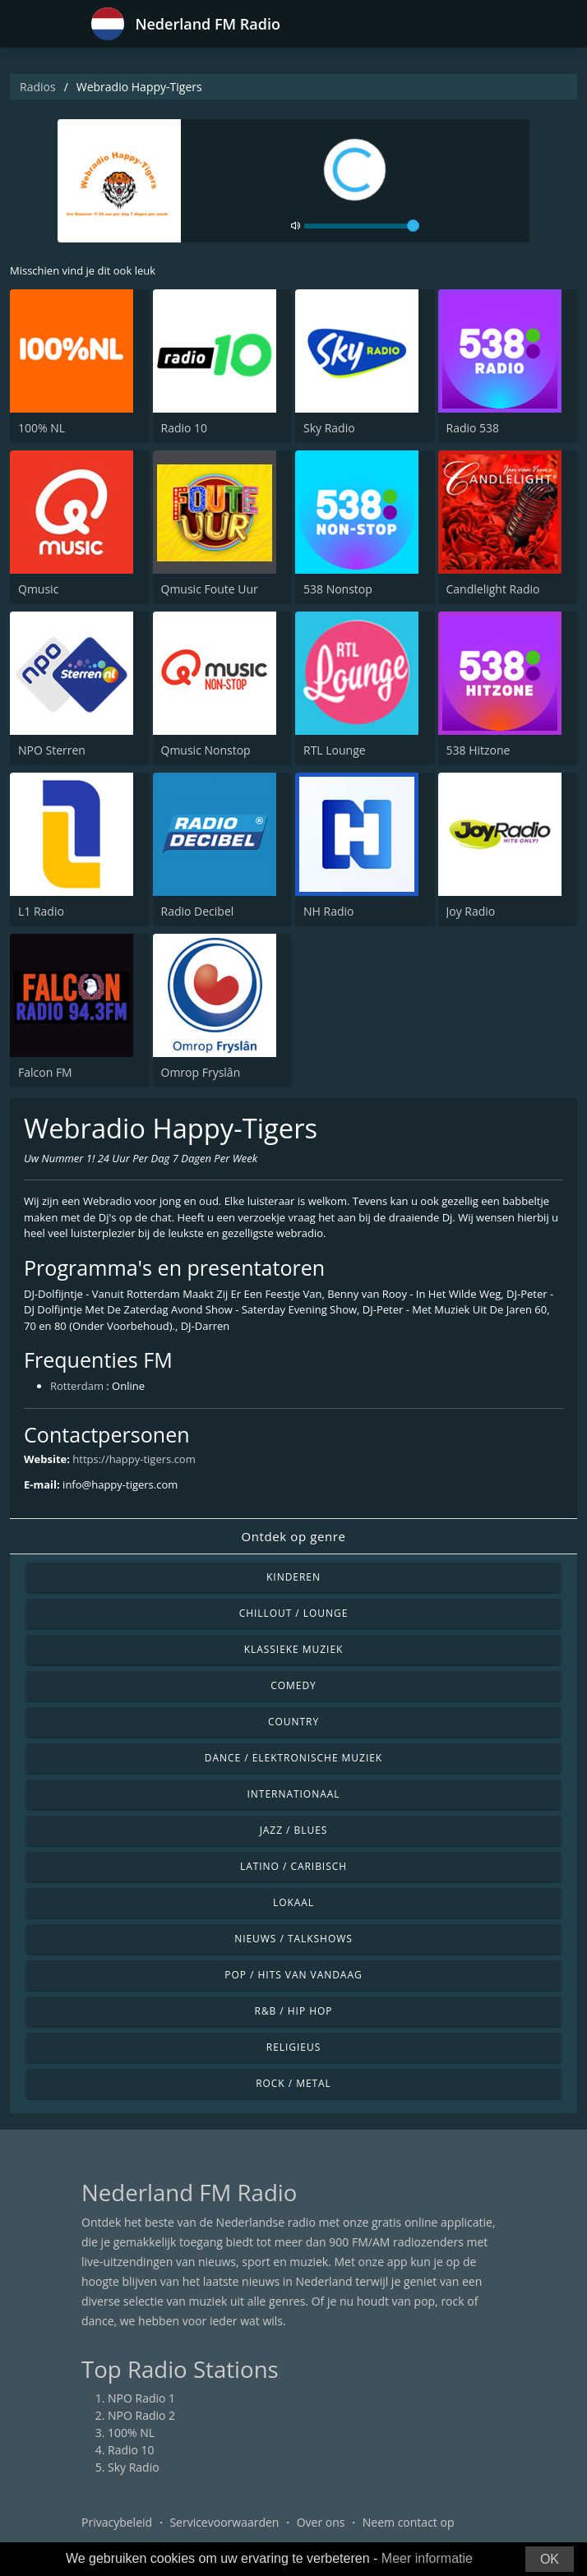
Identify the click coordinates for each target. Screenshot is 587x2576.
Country (293, 1722)
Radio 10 (184, 428)
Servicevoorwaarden (224, 2522)
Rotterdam (77, 1385)
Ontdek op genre (293, 1536)
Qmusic (38, 589)
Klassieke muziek (294, 1649)
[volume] (361, 226)
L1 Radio (41, 911)
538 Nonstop (337, 589)
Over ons (321, 2522)
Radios (38, 87)
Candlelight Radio (493, 589)
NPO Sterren (52, 750)
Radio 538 (473, 428)
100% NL (41, 428)
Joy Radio (471, 911)
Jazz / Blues (294, 1830)
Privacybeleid (116, 2522)
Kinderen (293, 1577)
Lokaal (293, 1902)
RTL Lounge (334, 750)
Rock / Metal (293, 2083)
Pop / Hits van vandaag (293, 1975)
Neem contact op (409, 2522)
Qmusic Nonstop (206, 750)
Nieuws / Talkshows (293, 1939)
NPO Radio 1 (141, 2398)
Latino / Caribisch (293, 1866)
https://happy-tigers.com (133, 1459)
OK (549, 2559)
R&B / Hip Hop (294, 2011)
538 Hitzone (478, 750)
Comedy (293, 1685)
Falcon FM (45, 1072)
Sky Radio (329, 428)
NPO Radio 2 (141, 2415)
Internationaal (293, 1794)
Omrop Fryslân (201, 1072)
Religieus (293, 2047)
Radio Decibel (197, 911)
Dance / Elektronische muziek (293, 1758)
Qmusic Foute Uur (209, 589)
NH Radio (328, 911)
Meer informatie (427, 2558)
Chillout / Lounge (294, 1613)
